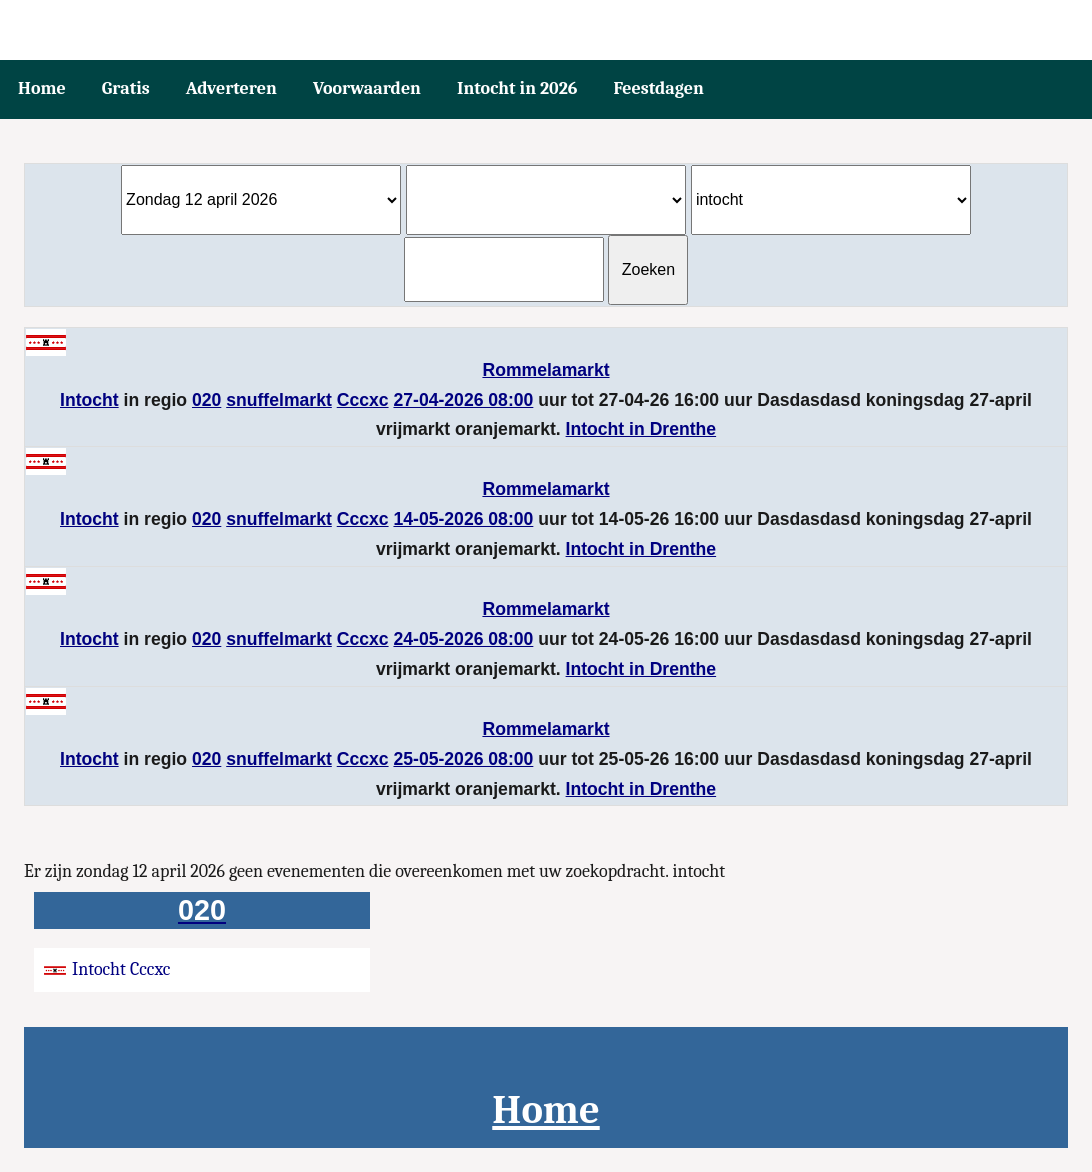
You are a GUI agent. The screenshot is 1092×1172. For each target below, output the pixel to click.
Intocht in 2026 (517, 88)
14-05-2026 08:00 (463, 519)
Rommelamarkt (545, 370)
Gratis (126, 88)
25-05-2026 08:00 (463, 759)
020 (206, 400)
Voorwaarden (367, 88)
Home (42, 88)
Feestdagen (659, 88)
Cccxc (363, 400)
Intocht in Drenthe (641, 429)
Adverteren (231, 88)
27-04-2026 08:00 (463, 400)
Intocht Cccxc (107, 969)
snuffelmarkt (279, 400)
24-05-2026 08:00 (463, 639)
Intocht (89, 400)
